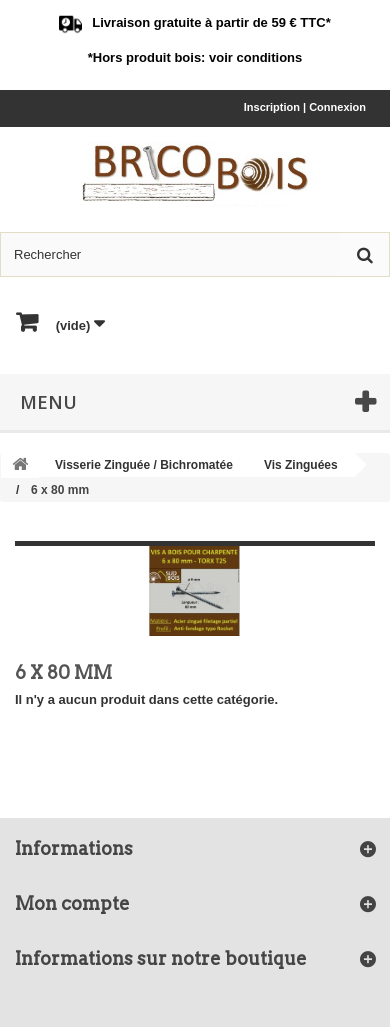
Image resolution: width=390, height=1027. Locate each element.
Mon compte (72, 903)
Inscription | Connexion (305, 107)
